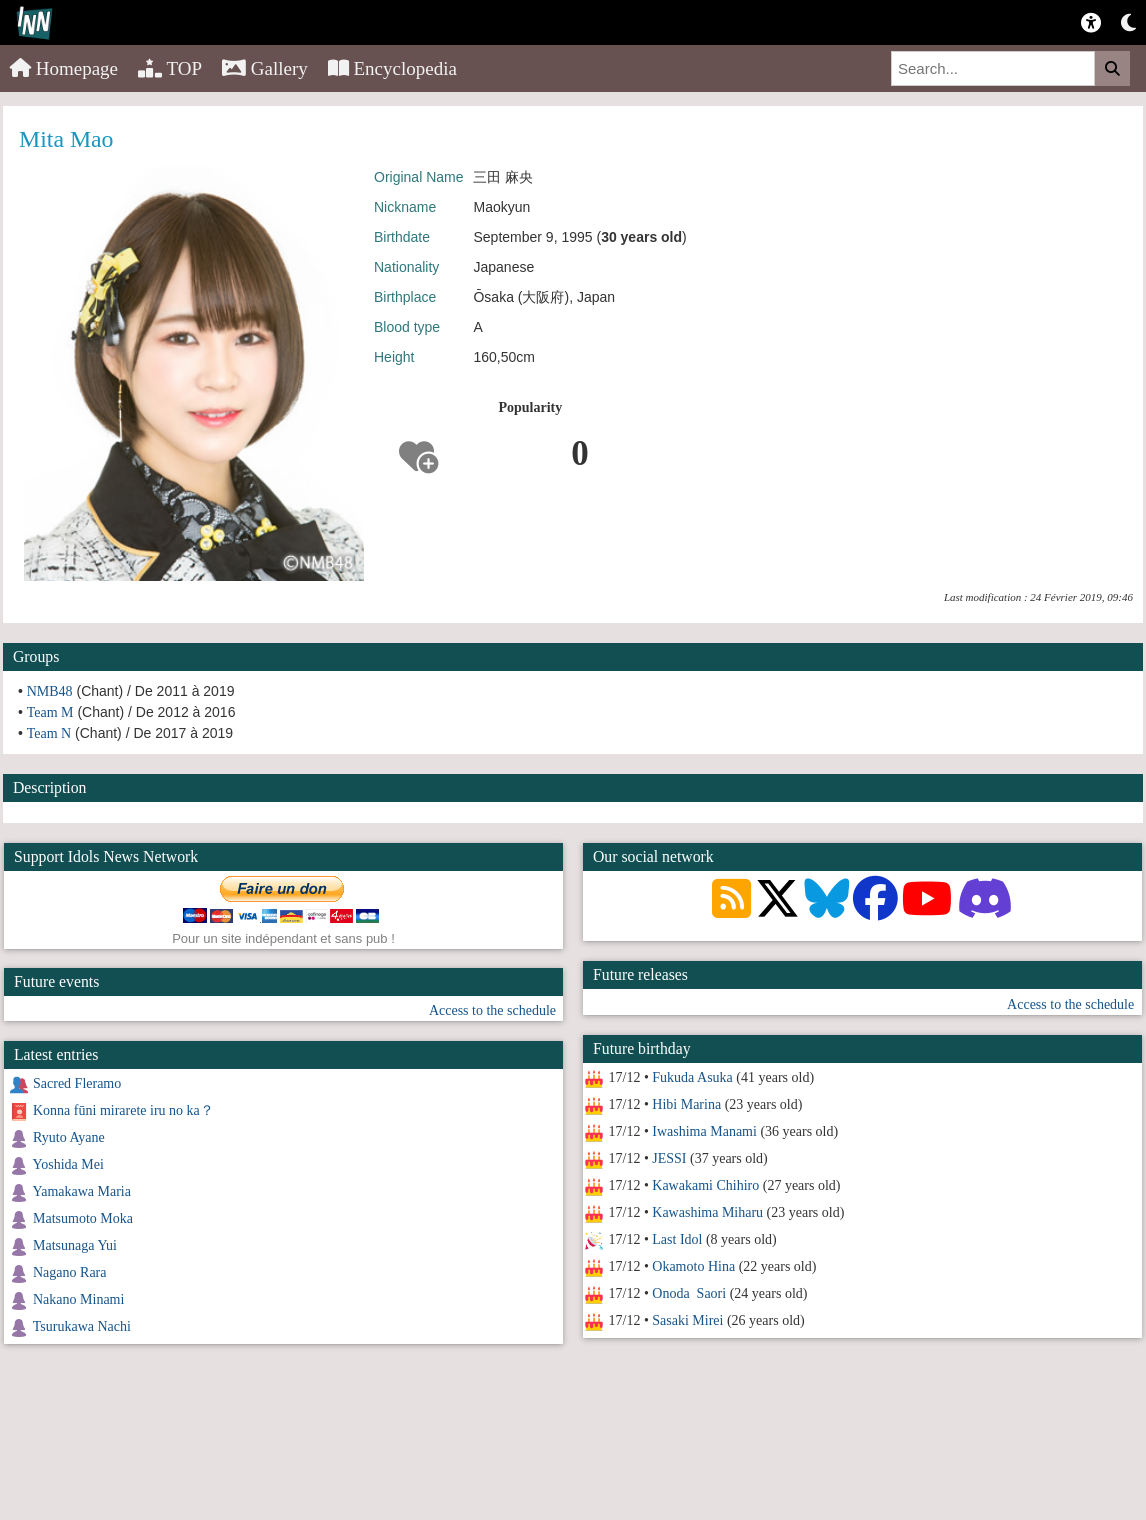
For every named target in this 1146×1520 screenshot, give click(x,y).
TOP (170, 68)
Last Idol (677, 1239)
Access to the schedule (1069, 1004)
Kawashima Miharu (707, 1212)
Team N (49, 733)
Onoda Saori (689, 1293)
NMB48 (50, 691)
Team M (50, 712)
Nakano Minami (78, 1299)
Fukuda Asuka (692, 1077)
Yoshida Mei (67, 1164)
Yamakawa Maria (81, 1191)
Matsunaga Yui (75, 1245)
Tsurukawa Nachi (82, 1326)
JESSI (669, 1158)
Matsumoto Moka (83, 1218)
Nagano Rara (69, 1272)
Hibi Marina (686, 1104)
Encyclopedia (392, 68)
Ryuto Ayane (69, 1137)
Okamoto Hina (693, 1266)
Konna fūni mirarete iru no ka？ (123, 1110)
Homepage (64, 68)
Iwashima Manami (704, 1131)
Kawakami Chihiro (705, 1185)
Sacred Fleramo (77, 1083)
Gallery (265, 68)
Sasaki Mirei (687, 1320)
